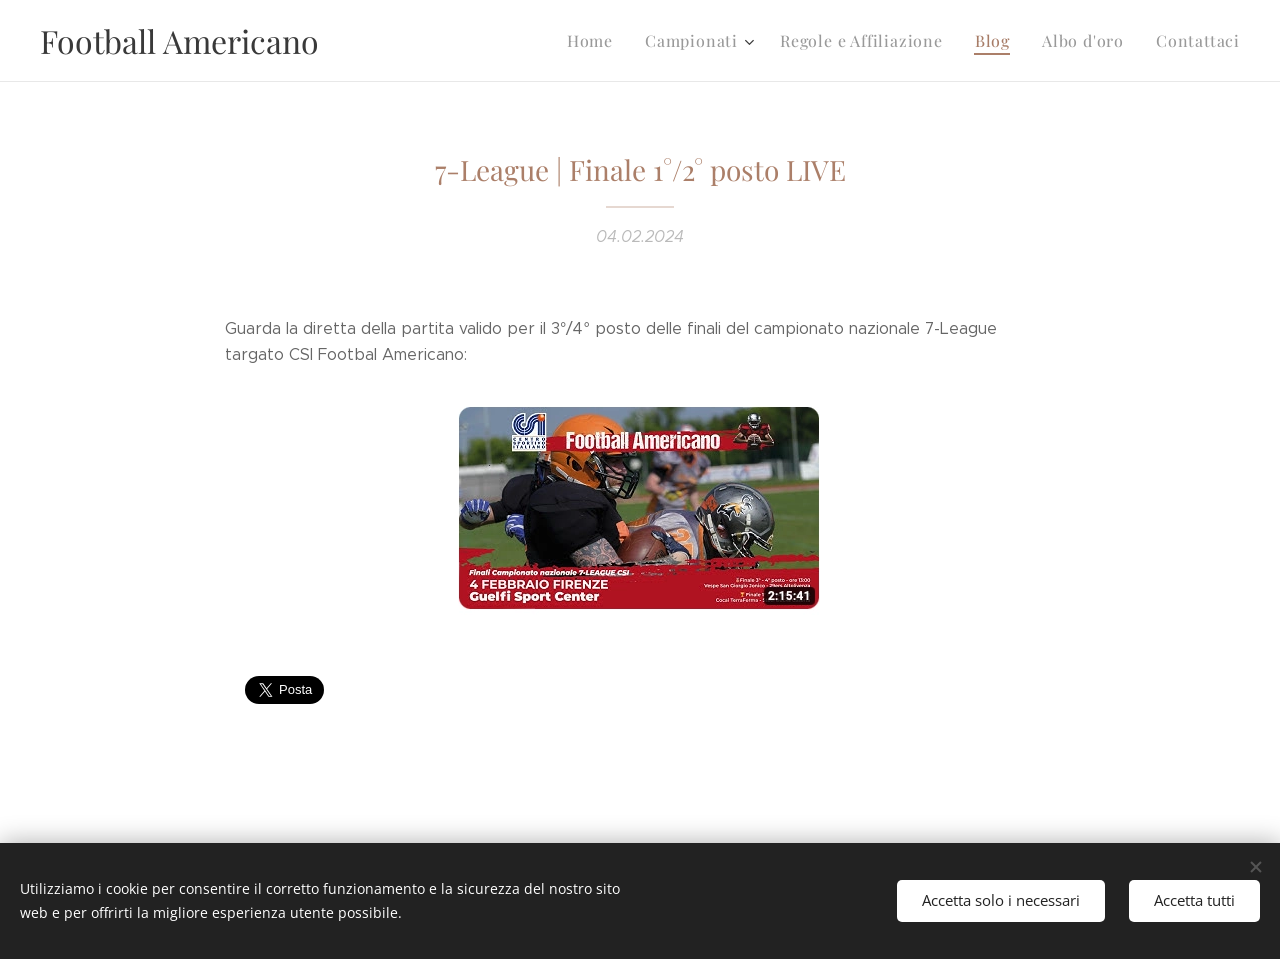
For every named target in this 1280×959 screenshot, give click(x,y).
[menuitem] (619, 41)
